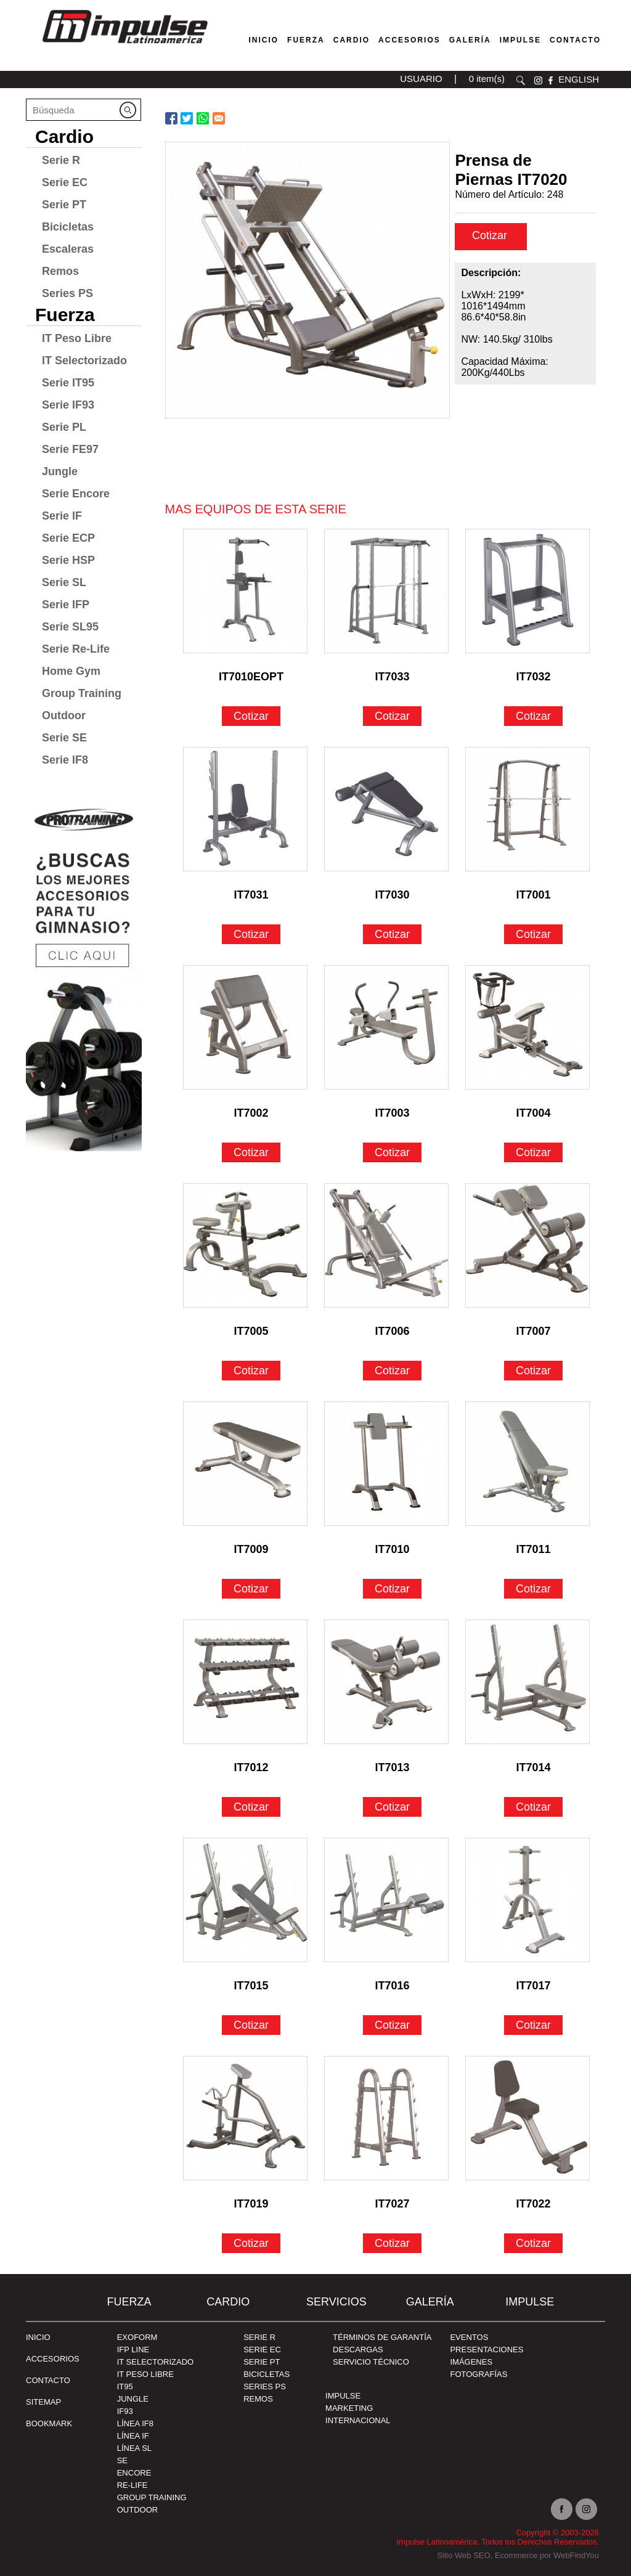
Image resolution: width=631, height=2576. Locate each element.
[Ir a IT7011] (527, 1463)
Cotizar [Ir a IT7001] (533, 934)
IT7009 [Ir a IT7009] (251, 1549)
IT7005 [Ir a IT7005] (251, 1331)
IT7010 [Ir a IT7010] (392, 1549)
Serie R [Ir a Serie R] (61, 160)
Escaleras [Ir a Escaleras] (68, 249)
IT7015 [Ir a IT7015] (251, 1985)
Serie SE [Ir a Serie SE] (64, 738)
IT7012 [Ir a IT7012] (251, 1767)
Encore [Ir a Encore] (134, 2472)
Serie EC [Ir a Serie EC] (65, 182)
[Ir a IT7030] (386, 809)
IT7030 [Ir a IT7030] (392, 895)
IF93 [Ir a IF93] (125, 2411)
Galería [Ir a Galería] (470, 40)
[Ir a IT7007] (527, 1245)
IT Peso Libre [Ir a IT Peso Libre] (77, 338)
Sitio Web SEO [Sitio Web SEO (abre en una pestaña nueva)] (463, 2555)
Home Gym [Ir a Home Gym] (71, 671)
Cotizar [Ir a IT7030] (392, 934)
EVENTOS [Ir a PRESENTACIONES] (469, 2337)
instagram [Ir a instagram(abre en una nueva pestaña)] (538, 80)
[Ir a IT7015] (245, 1900)
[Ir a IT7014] (527, 1682)
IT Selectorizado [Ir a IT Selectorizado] (84, 360)
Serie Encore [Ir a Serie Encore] (76, 493)
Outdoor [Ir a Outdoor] (64, 715)
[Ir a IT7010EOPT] (245, 591)
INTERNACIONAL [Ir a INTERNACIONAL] (357, 2420)
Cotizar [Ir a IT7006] (392, 1370)
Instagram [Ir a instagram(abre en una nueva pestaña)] (586, 2509)
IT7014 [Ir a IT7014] (533, 1767)
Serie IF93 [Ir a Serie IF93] (68, 405)
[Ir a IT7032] (527, 591)
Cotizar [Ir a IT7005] (251, 1370)
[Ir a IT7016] (386, 1900)
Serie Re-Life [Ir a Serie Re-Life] (76, 649)
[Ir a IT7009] (245, 1463)
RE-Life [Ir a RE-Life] (132, 2485)
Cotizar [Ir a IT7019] (251, 2243)
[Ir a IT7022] (527, 2118)
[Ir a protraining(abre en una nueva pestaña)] (84, 973)
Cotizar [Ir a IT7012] (251, 1807)
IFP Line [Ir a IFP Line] (133, 2349)
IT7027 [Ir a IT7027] (392, 2204)
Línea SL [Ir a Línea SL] (134, 2448)
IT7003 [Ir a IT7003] (392, 1113)
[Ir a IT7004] (527, 1027)
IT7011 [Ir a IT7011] (533, 1549)
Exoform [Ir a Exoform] (137, 2337)
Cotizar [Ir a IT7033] (392, 716)
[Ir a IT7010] (386, 1463)
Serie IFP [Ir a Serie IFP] (65, 604)
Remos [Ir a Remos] (60, 271)
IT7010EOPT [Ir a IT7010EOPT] (251, 676)
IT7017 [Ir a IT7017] (533, 1985)
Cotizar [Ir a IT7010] (392, 1589)
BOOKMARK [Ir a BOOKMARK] (49, 2423)
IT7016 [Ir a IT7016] (392, 1985)
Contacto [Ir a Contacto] (575, 40)
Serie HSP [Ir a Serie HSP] (68, 560)
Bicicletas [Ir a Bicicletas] (68, 227)
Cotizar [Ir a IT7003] (392, 1152)
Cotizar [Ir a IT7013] (392, 1807)
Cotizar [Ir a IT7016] (392, 2025)
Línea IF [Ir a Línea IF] (133, 2435)
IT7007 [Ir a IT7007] (533, 1331)
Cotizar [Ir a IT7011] (533, 1589)
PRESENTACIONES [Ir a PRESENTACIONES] (486, 2349)
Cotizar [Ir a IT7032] (533, 716)
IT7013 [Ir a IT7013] (392, 1767)
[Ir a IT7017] (527, 1900)
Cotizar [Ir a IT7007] (533, 1370)
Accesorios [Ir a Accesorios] (409, 40)
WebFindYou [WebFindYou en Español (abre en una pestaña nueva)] (576, 2555)
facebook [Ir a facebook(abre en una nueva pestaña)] (550, 80)
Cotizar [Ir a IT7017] (533, 2025)
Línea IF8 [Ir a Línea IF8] (135, 2423)
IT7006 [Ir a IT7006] (392, 1331)
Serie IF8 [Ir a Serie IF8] (65, 760)
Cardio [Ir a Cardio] (64, 136)
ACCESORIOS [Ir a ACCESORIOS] (52, 2358)
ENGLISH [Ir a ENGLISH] (578, 79)
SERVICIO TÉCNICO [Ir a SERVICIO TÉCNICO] (371, 2361)
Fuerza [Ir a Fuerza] (306, 40)
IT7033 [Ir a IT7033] (392, 676)
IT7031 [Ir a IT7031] (251, 895)
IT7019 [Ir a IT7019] (251, 2204)
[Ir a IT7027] (386, 2118)
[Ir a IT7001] (527, 809)
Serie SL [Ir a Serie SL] (64, 582)
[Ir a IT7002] (245, 1027)
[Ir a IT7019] (245, 2118)
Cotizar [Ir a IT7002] (251, 1152)
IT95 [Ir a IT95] (125, 2386)
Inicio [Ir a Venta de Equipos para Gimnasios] (263, 40)
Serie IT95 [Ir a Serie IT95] (68, 383)
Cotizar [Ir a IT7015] (251, 2025)
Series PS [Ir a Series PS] (67, 293)
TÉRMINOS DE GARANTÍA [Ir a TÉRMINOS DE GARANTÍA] (382, 2337)
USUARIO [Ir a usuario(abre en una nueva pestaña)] (421, 78)
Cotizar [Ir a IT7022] (533, 2243)
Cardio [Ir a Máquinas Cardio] (351, 40)
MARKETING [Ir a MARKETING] (349, 2408)
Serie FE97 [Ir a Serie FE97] (70, 449)
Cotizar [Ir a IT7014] (533, 1807)
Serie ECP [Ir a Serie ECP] (68, 538)
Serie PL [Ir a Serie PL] (64, 427)
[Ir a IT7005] (245, 1245)
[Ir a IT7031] (245, 809)
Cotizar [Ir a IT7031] (251, 934)
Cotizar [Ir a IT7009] (251, 1589)
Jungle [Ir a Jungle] (60, 471)
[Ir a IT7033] (386, 591)
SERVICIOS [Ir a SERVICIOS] (336, 2302)
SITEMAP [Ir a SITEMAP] (43, 2402)
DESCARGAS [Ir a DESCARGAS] (358, 2349)
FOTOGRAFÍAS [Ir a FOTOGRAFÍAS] (478, 2374)
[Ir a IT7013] (386, 1682)
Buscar (520, 80)
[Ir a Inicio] (124, 46)
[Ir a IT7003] (386, 1027)
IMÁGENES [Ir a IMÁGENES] (471, 2361)
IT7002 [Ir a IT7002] (251, 1113)
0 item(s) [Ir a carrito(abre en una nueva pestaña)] (487, 78)
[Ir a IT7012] (245, 1682)
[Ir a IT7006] (386, 1245)
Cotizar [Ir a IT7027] (392, 2243)
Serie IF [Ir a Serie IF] (62, 516)
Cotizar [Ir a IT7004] (533, 1152)
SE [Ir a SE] (122, 2460)
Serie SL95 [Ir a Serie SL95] (70, 627)
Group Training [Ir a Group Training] (81, 693)
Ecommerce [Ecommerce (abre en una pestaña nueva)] (516, 2555)
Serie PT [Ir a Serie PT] (64, 204)
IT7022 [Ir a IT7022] (533, 2204)
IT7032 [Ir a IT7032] (533, 676)
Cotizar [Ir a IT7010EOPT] (251, 716)
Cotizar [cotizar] (490, 235)
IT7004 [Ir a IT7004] (533, 1113)
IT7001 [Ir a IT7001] (533, 895)
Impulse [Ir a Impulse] (520, 40)
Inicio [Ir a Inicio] (38, 2337)
